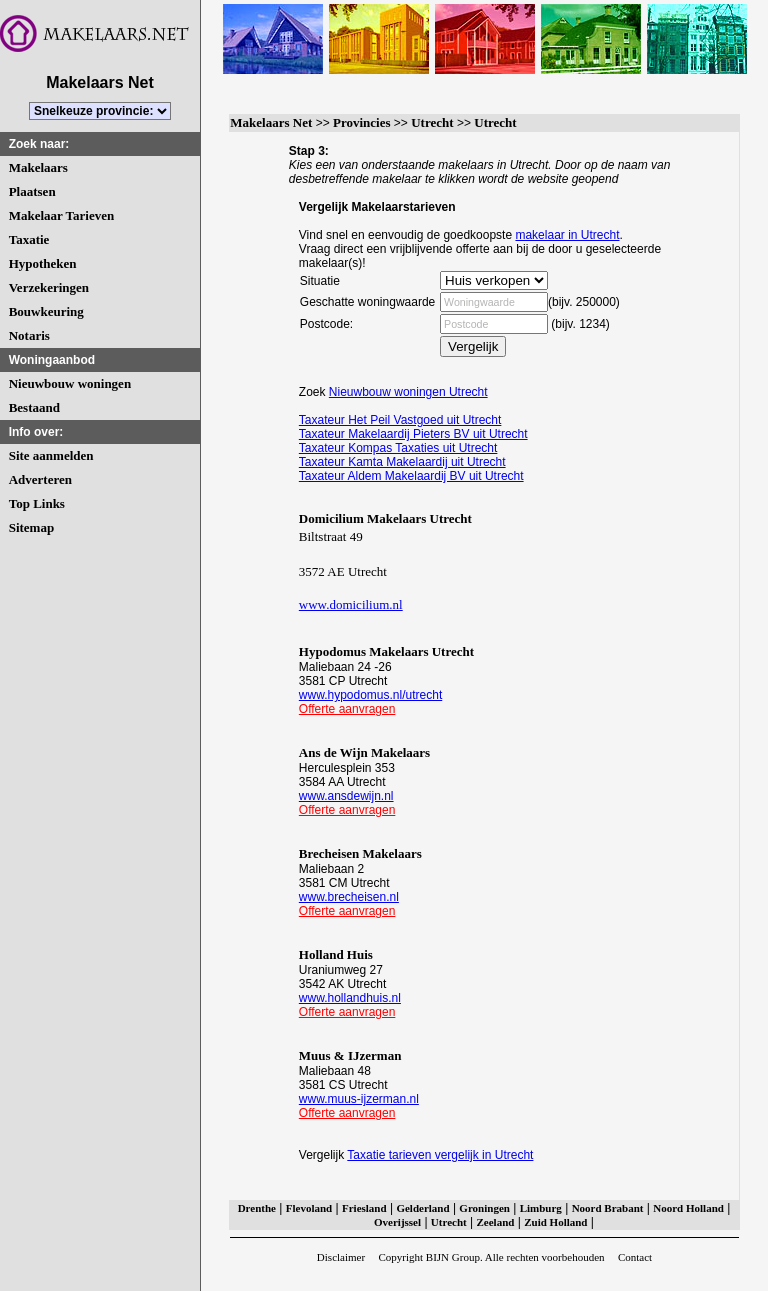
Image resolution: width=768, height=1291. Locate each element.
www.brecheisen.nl (349, 897)
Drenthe (257, 1208)
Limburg (541, 1208)
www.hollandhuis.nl (350, 998)
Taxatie (29, 239)
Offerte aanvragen (347, 709)
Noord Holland (688, 1208)
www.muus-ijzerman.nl (359, 1099)
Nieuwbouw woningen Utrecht (408, 392)
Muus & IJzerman (350, 1055)
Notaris (29, 335)
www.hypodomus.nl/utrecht (370, 695)
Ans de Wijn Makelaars (364, 752)
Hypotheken (43, 263)
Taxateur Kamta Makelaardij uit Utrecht (402, 462)
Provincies (362, 122)
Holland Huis (336, 954)
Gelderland (422, 1208)
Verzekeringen (49, 287)
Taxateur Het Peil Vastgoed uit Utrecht (400, 420)
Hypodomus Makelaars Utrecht (386, 651)
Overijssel (397, 1222)
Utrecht (432, 122)
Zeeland (496, 1222)
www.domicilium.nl (351, 604)
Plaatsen (32, 191)
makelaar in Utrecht (567, 235)
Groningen (484, 1208)
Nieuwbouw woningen (70, 383)
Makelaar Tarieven (62, 215)
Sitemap (32, 527)
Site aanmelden (51, 455)
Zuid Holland (555, 1222)
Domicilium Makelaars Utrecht (385, 518)
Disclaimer (341, 1257)
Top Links (37, 503)
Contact (635, 1257)
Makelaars (38, 167)
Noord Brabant (608, 1208)
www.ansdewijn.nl (346, 796)
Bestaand (34, 407)
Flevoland (309, 1208)
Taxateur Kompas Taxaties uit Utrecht (398, 448)
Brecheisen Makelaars (360, 853)
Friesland (364, 1208)
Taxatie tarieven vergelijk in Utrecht (440, 1155)
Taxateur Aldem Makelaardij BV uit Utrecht (411, 476)
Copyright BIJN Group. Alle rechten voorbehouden (491, 1257)
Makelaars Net (271, 122)
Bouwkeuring (46, 311)
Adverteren (40, 479)
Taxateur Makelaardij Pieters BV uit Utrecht (413, 434)
